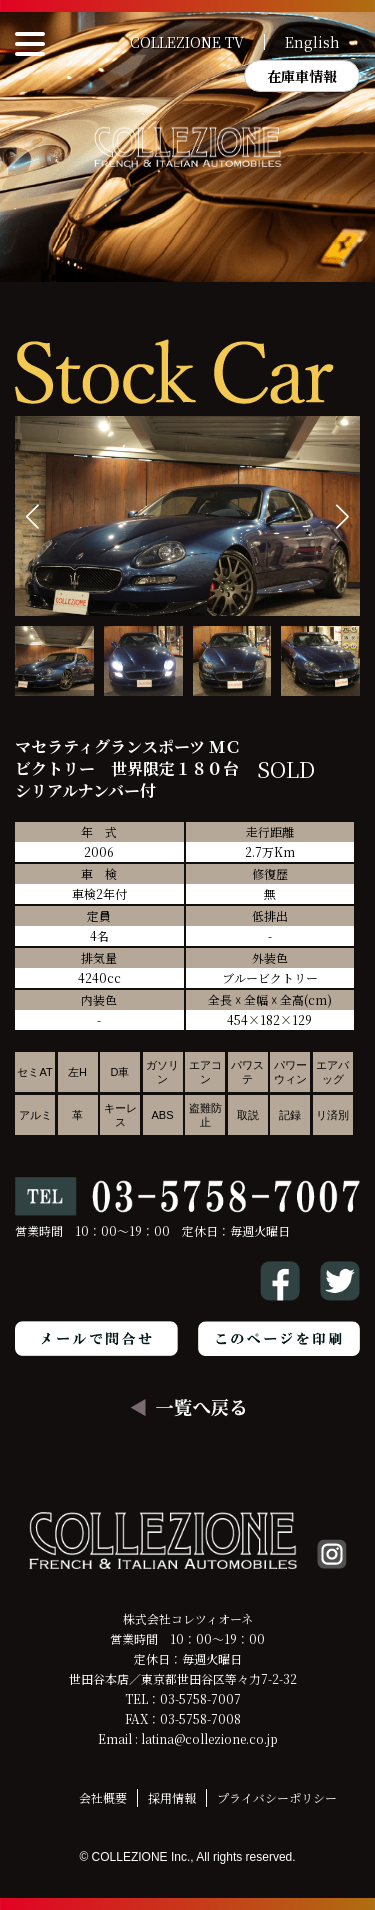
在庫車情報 (302, 76)
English (312, 42)
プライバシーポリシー (277, 1797)
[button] (342, 516)
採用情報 (172, 1797)
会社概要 (103, 1797)
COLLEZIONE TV (187, 42)
